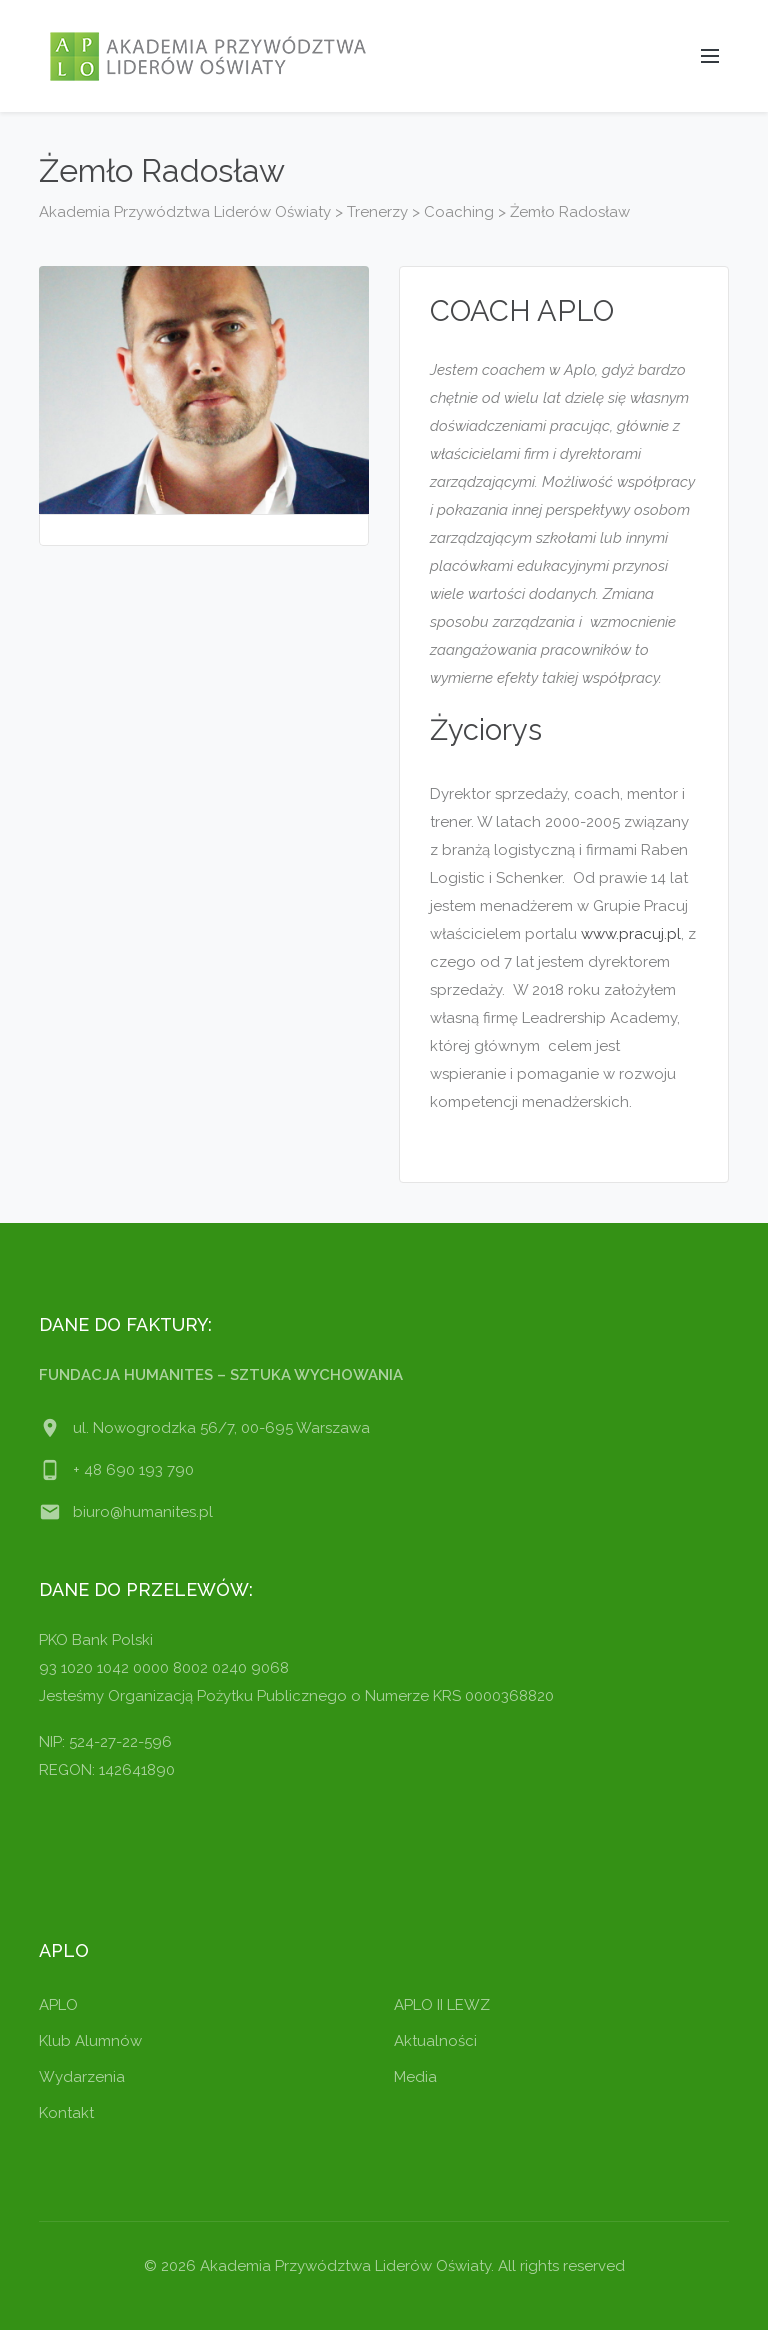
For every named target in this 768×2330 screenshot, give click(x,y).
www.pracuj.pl (631, 934)
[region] (260, 2186)
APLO (58, 2005)
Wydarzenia (82, 2077)
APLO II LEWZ (442, 2005)
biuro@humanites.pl (143, 1512)
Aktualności (435, 2041)
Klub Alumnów (90, 2041)
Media (415, 2077)
